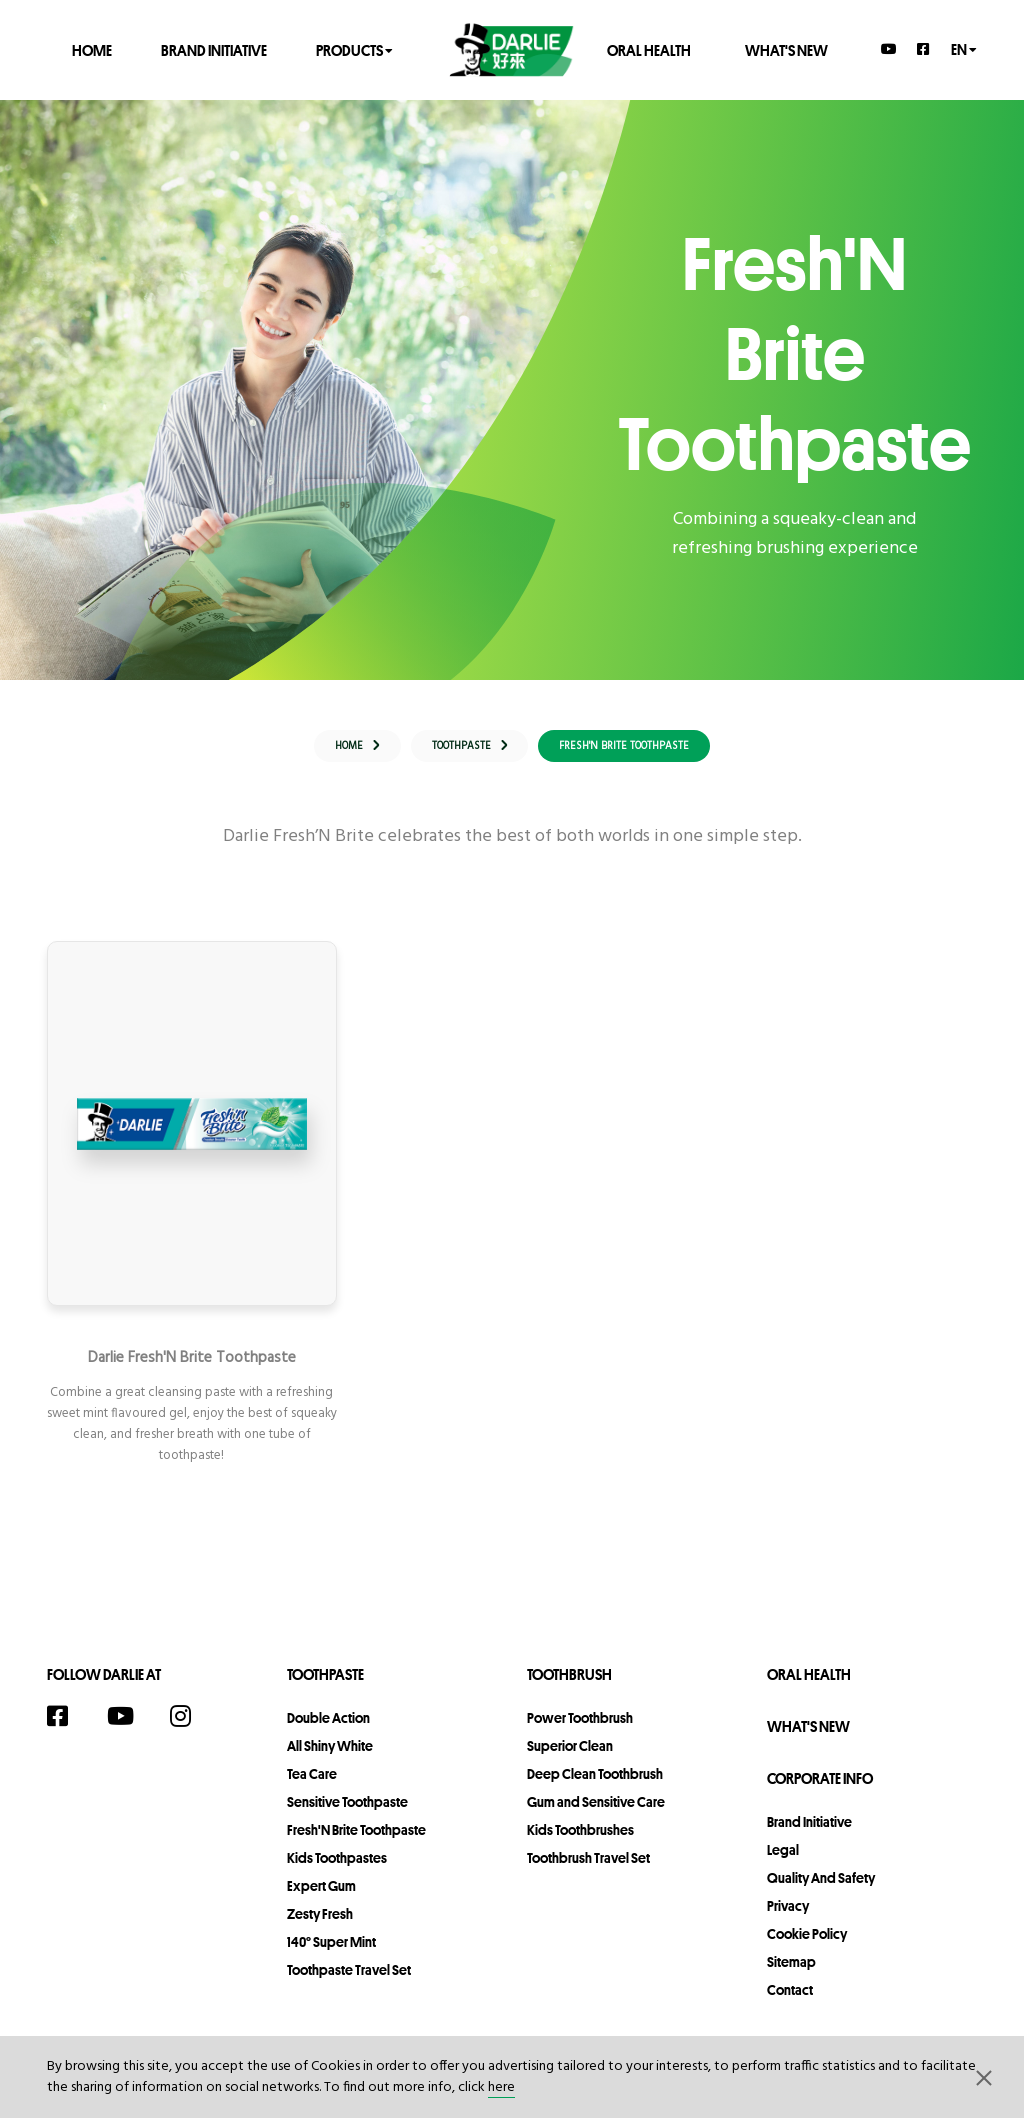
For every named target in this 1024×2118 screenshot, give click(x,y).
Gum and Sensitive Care (596, 1815)
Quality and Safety (821, 1891)
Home (92, 49)
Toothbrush (569, 1687)
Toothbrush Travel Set (588, 1871)
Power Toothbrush (580, 1731)
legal (783, 1863)
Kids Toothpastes (337, 1871)
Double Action (328, 1731)
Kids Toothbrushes (580, 1843)
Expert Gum (321, 1899)
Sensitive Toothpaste (347, 1815)
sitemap (791, 1975)
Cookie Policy (807, 1947)
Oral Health (649, 49)
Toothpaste (325, 1687)
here (501, 2087)
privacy (788, 1919)
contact (790, 2003)
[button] (984, 2077)
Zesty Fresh (320, 1927)
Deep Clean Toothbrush (595, 1787)
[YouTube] (889, 49)
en (964, 48)
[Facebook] (924, 49)
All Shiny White (330, 1759)
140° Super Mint (331, 1955)
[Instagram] (191, 1729)
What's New (786, 49)
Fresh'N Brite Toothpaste (356, 1843)
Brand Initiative (214, 49)
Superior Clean (570, 1759)
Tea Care (312, 1787)
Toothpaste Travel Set (349, 1983)
